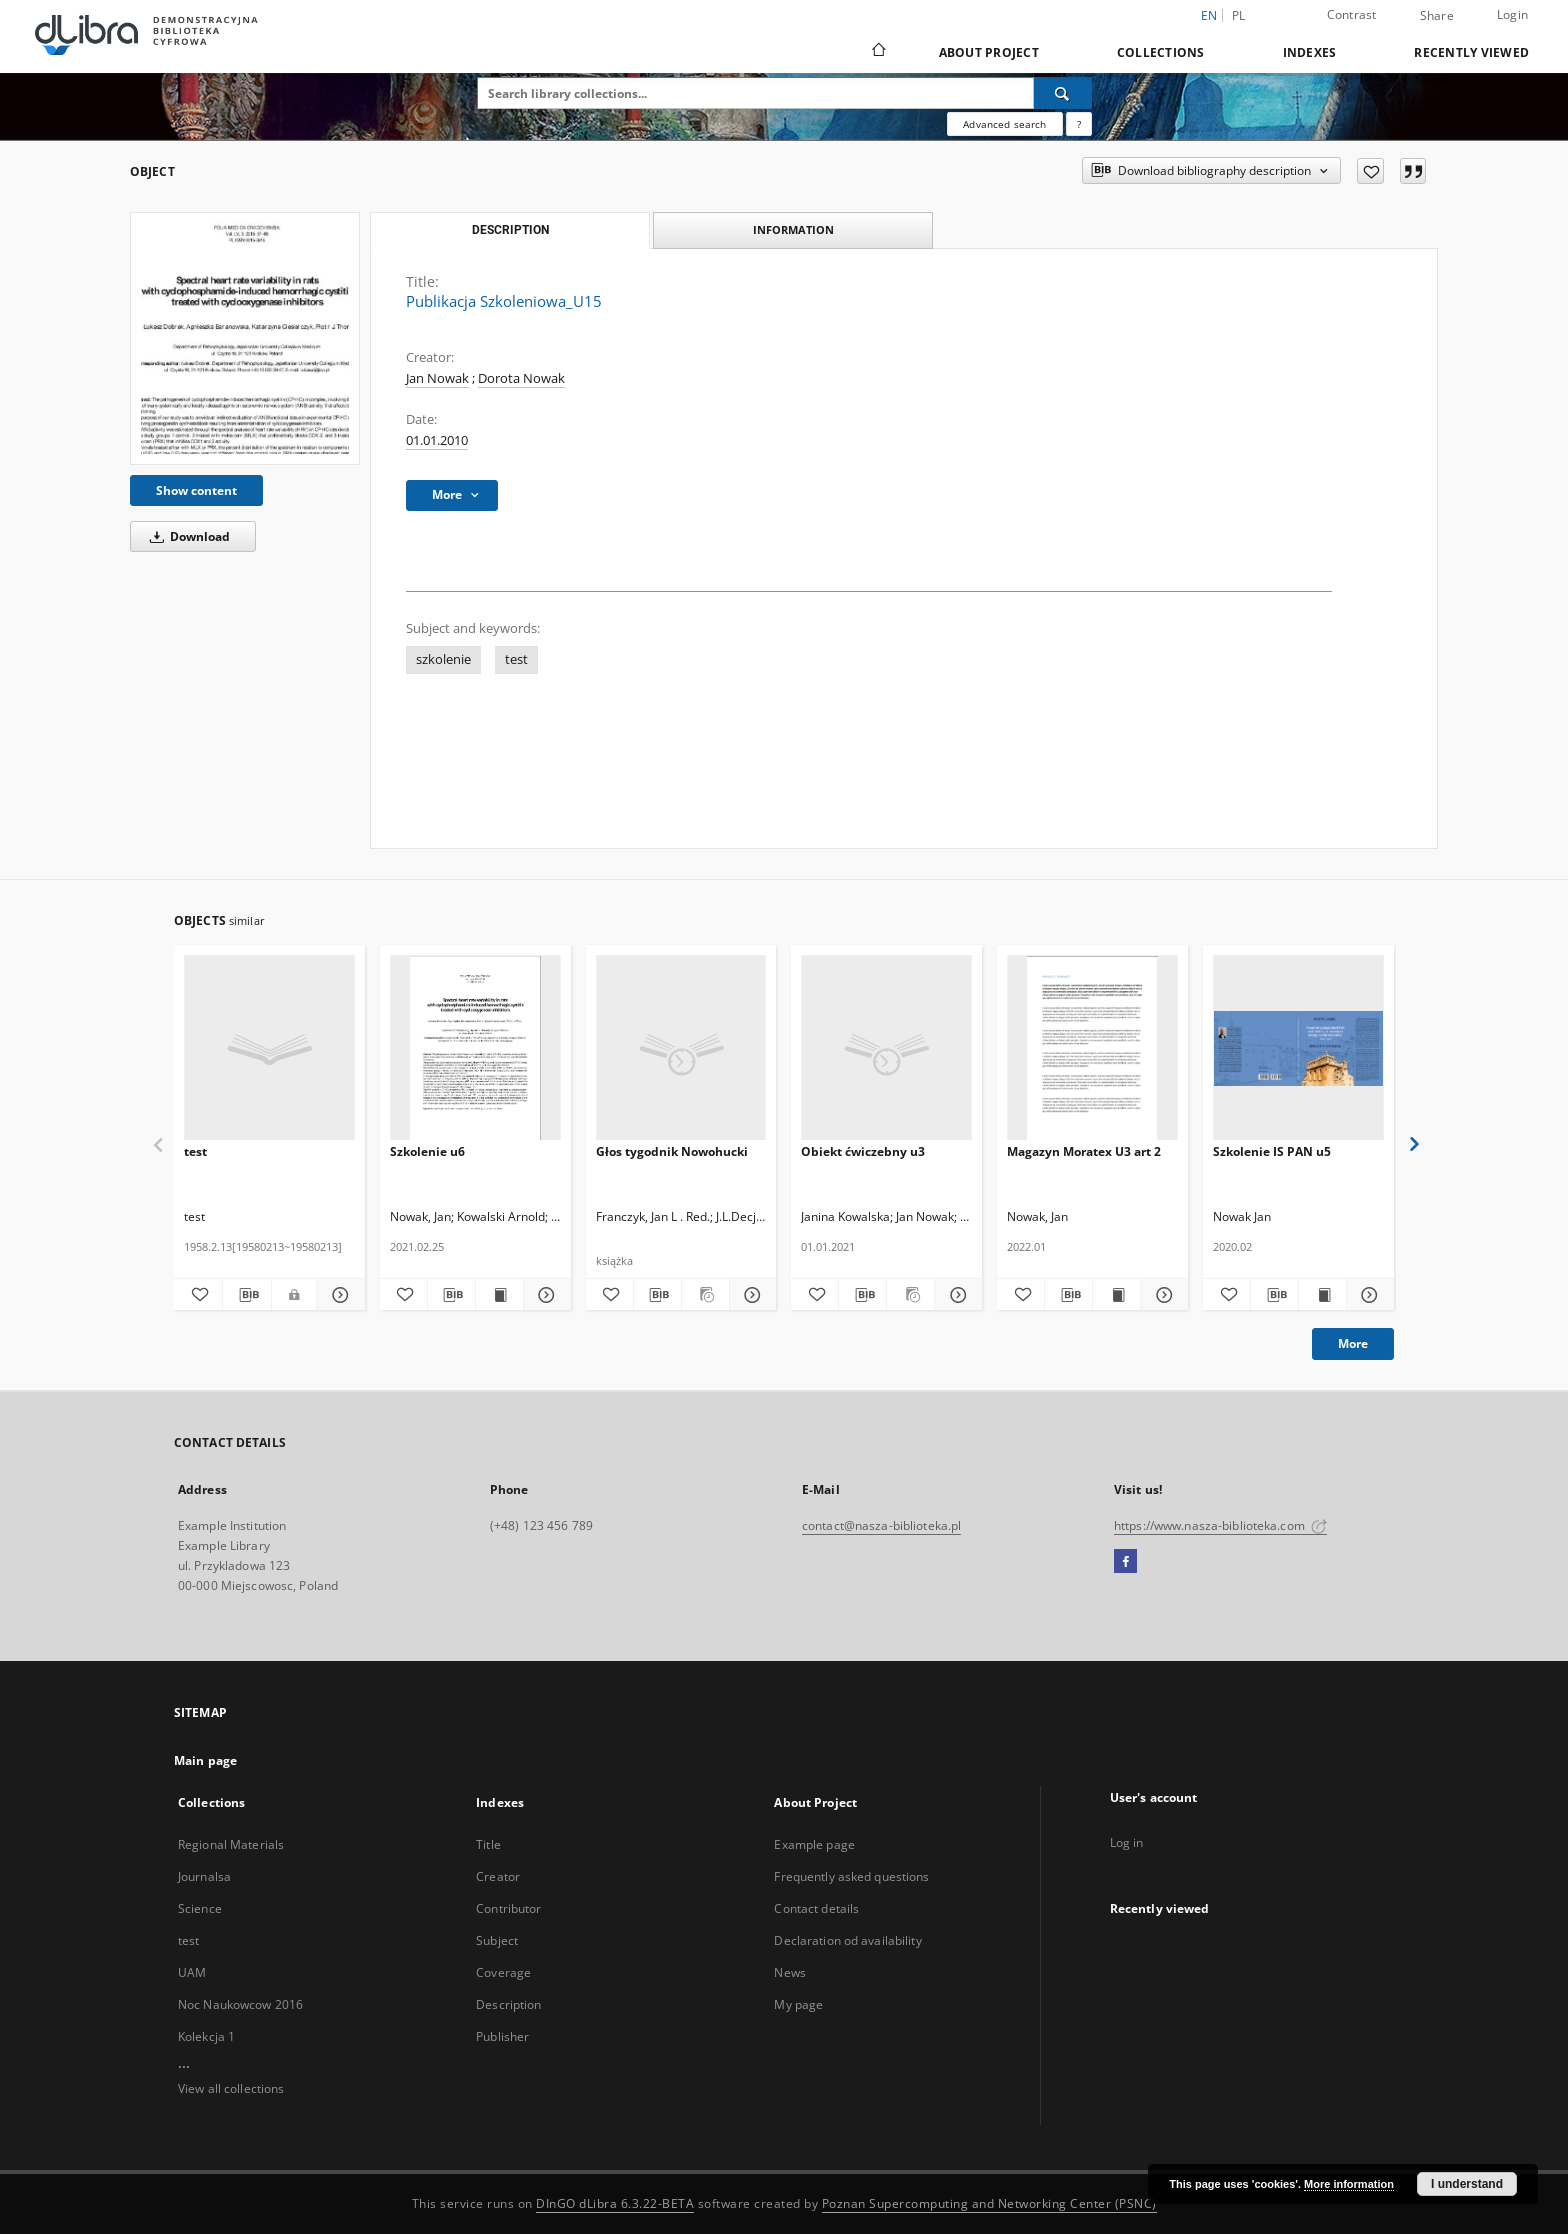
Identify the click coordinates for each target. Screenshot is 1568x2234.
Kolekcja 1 (206, 2036)
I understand (1467, 2184)
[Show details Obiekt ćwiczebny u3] (955, 1295)
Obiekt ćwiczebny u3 (863, 1151)
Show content (196, 490)
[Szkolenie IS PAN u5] (1298, 1048)
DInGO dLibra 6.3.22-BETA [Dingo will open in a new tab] (615, 2203)
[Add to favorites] (1370, 171)
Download (186, 536)
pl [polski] (1239, 15)
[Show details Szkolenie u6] (544, 1295)
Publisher (502, 2036)
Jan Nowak (437, 378)
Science (200, 1908)
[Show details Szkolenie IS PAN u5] (1367, 1295)
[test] (269, 1048)
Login (1512, 14)
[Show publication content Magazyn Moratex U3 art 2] (1116, 1295)
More (1353, 1343)
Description (508, 2004)
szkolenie (443, 659)
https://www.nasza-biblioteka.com (1220, 1525)
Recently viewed (1471, 52)
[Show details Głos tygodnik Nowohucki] (750, 1295)
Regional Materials (231, 1844)
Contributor (508, 1908)
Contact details (816, 1908)
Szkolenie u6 (427, 1151)
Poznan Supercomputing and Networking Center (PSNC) (989, 2203)
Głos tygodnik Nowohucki (672, 1151)
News (789, 1972)
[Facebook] (1125, 1562)
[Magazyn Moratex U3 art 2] (1092, 1048)
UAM (192, 1972)
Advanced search (1004, 124)
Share (1437, 16)
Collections (1161, 52)
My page (798, 2004)
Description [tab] (510, 230)
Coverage (503, 1972)
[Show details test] (338, 1295)
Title (488, 1844)
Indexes (1310, 52)
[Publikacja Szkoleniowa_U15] (245, 338)
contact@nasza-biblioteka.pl (881, 1525)
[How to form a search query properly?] (1079, 124)
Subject (497, 1940)
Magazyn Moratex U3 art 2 (1084, 1151)
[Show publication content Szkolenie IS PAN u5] (1322, 1295)
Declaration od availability (847, 1940)
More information (1349, 2184)
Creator (498, 1876)
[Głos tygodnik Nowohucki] (681, 1048)
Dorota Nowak (521, 378)
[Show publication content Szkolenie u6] (499, 1295)
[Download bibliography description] (247, 1295)
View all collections (231, 2088)
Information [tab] (793, 229)
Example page (814, 1844)
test (516, 659)
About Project (989, 52)
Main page (205, 1760)
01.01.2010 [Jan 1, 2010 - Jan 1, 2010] (437, 440)
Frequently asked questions (851, 1876)
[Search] (1063, 93)
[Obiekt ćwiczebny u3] (886, 1048)
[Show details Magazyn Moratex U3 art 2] (1161, 1295)
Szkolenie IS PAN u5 (1272, 1151)
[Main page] (877, 52)
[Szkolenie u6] (475, 1048)
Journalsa (204, 1876)
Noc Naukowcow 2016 (240, 2004)
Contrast (1352, 14)
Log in (1127, 1842)
